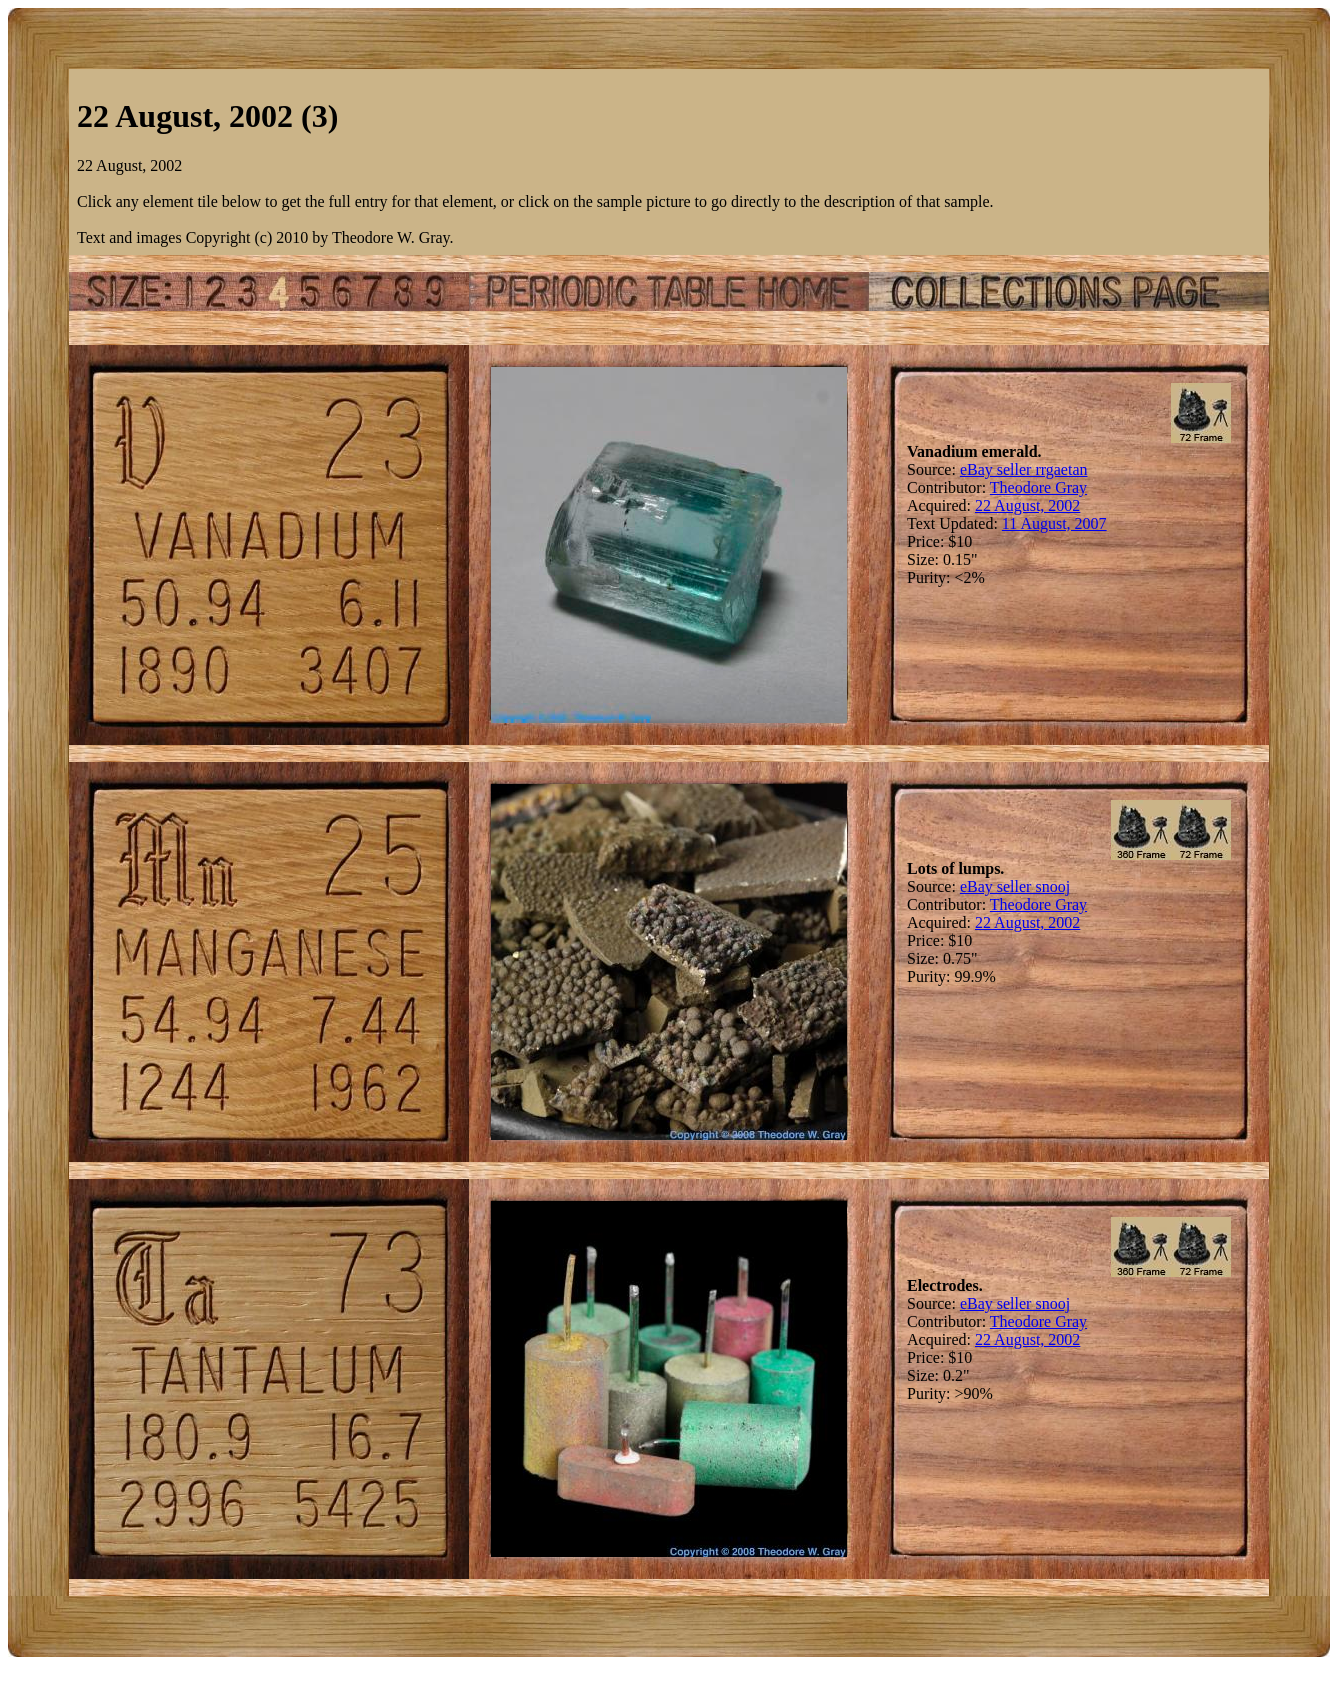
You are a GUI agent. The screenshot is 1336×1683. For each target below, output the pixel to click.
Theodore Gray (1038, 487)
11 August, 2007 (1054, 523)
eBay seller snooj (1015, 886)
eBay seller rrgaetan (1024, 469)
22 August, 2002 (1027, 505)
